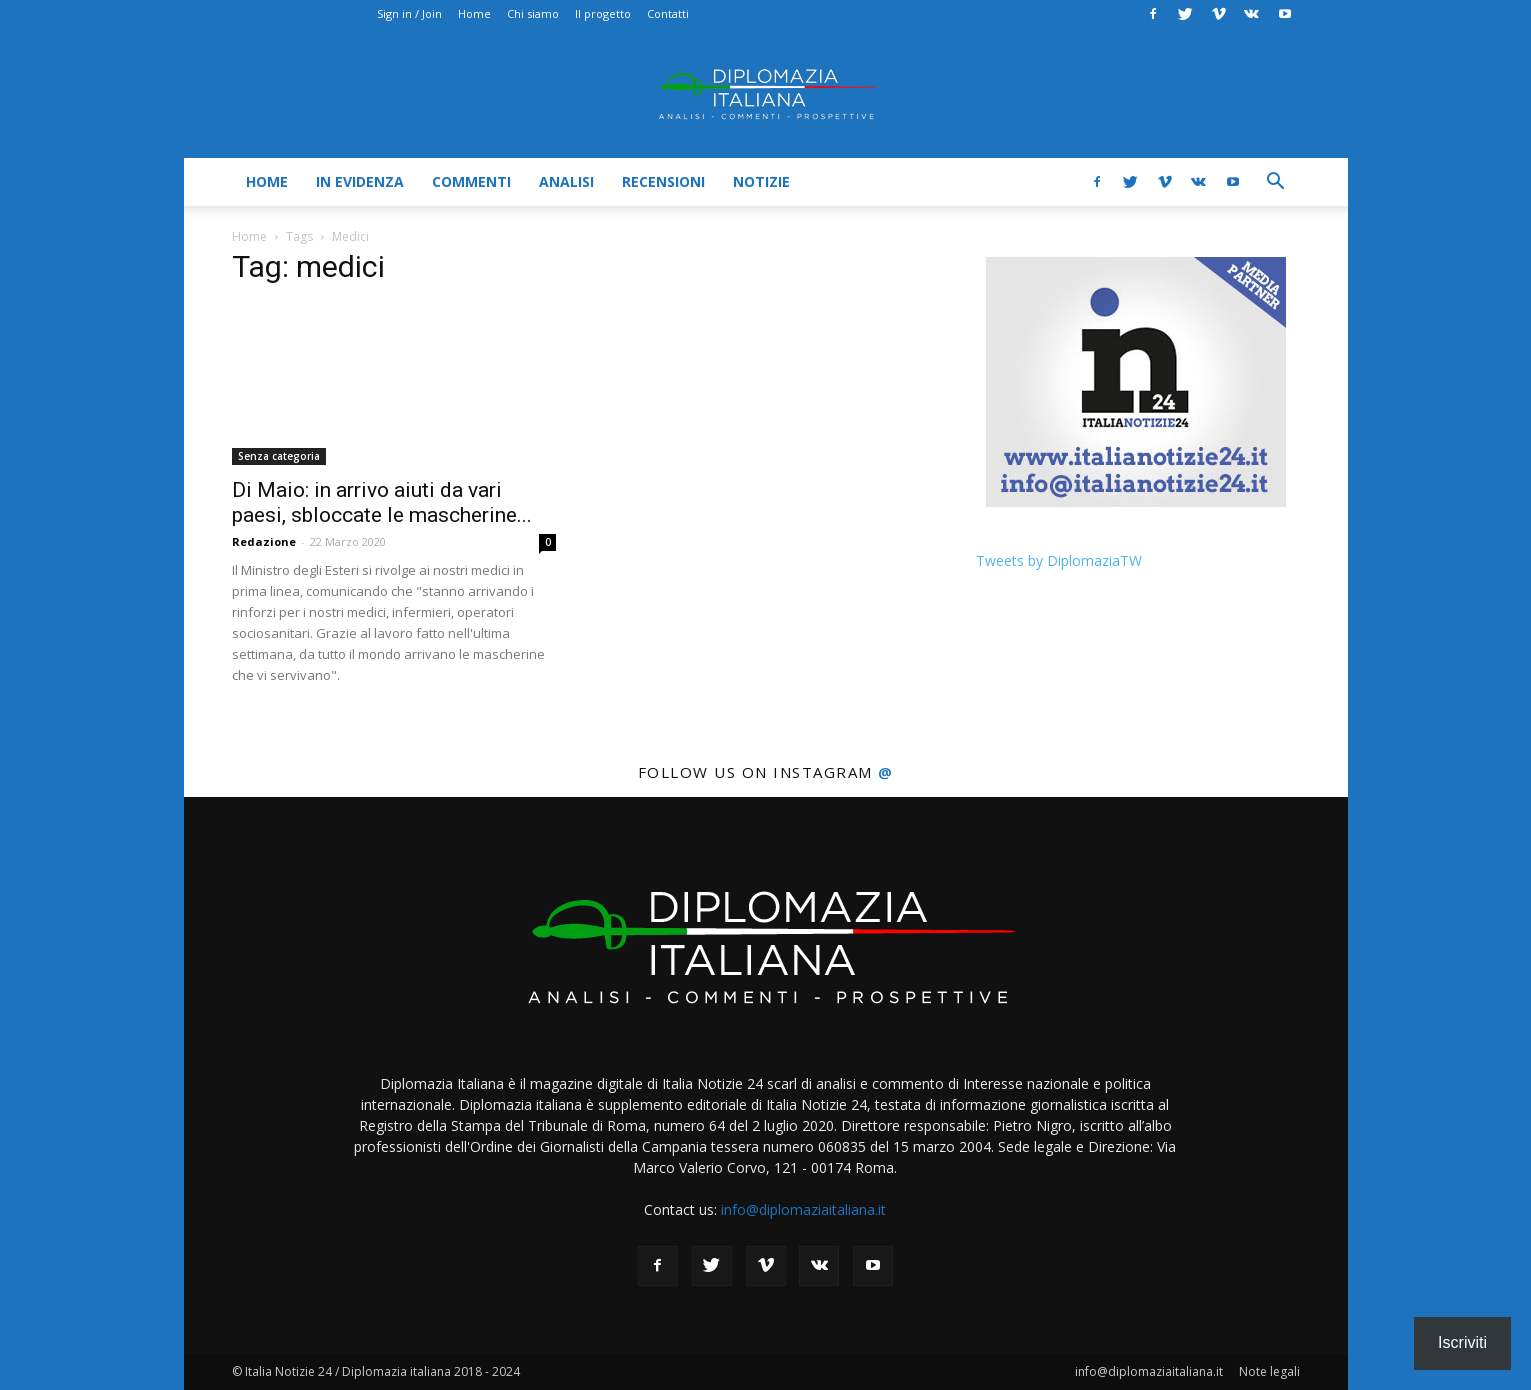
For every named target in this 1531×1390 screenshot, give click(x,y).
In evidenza (360, 181)
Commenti (471, 181)
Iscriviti (1462, 1342)
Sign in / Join (409, 13)
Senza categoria (279, 456)
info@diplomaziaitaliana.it (803, 1209)
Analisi (566, 181)
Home (474, 13)
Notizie (761, 181)
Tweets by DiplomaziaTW (1059, 560)
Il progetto (603, 13)
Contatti (668, 13)
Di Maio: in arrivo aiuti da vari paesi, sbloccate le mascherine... (382, 502)
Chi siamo (533, 13)
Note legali (1269, 1371)
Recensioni (663, 181)
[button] (1276, 183)
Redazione (264, 541)
